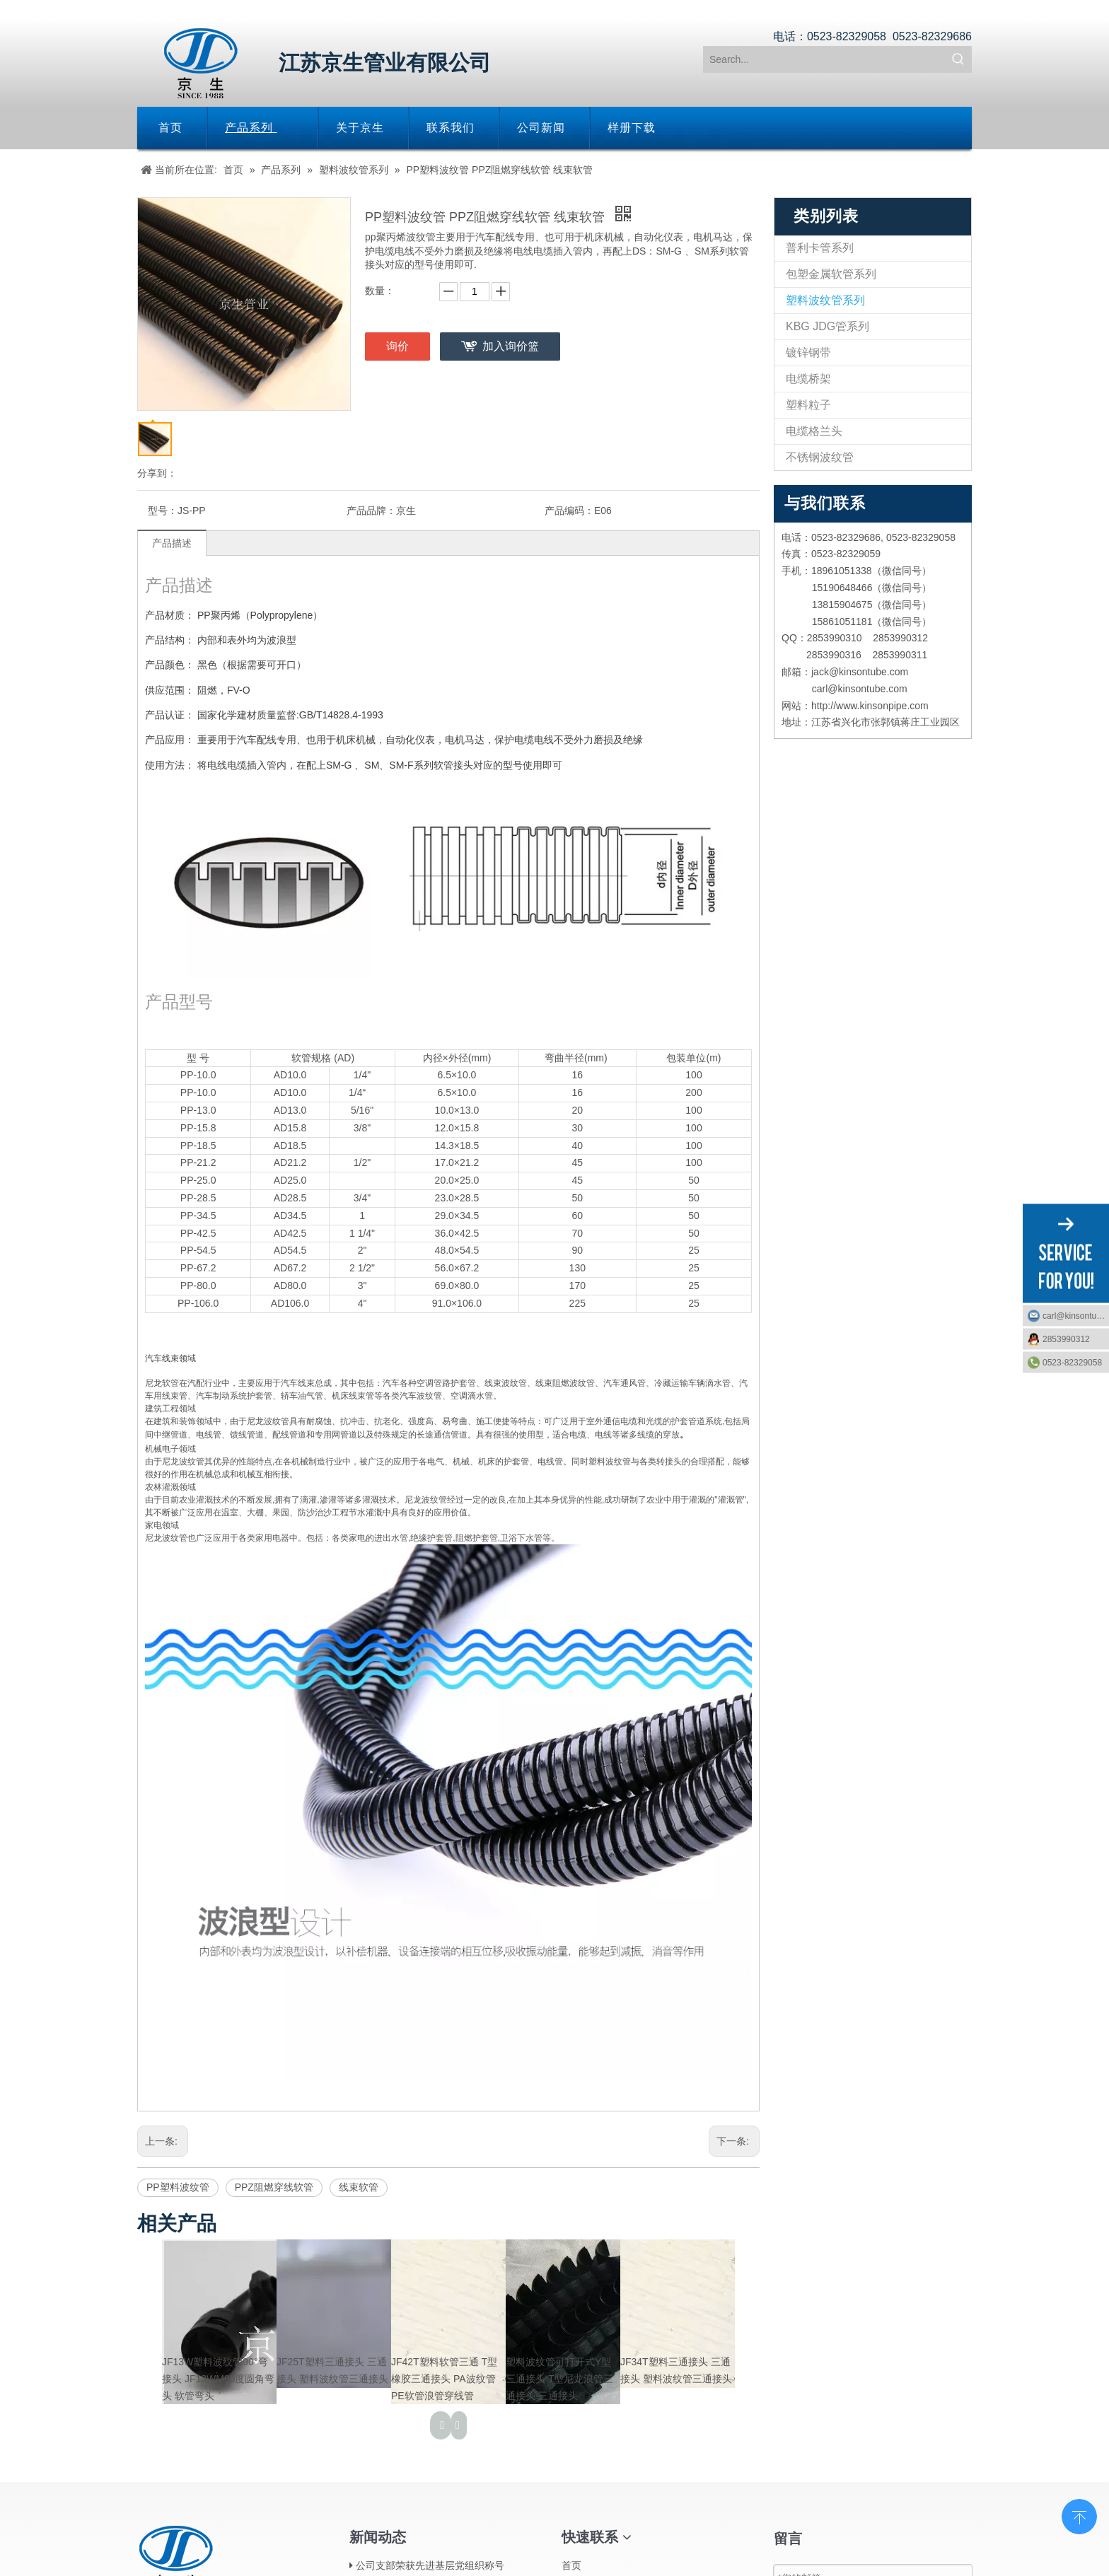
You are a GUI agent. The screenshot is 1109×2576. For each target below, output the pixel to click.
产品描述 (172, 543)
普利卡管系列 (820, 248)
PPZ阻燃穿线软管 (274, 2187)
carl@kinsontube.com (1076, 1315)
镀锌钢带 (808, 352)
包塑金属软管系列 (831, 274)
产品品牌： (371, 510)
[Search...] (825, 59)
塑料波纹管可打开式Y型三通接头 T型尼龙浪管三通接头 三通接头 (559, 2378)
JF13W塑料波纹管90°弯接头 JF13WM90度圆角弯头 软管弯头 (218, 2378)
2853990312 (1066, 1339)
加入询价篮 (510, 346)
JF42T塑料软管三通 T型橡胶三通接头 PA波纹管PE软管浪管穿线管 (444, 2378)
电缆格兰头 (814, 431)
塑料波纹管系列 (825, 300)
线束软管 (358, 2187)
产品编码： (569, 510)
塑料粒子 (808, 405)
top (1079, 2515)
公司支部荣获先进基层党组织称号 (430, 2565)
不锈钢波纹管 (820, 457)
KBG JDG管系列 (827, 326)
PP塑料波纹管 (177, 2187)
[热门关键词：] (958, 59)
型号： (163, 510)
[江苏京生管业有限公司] (201, 63)
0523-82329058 (1072, 1362)
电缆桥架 (808, 379)
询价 (397, 346)
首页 (571, 2565)
